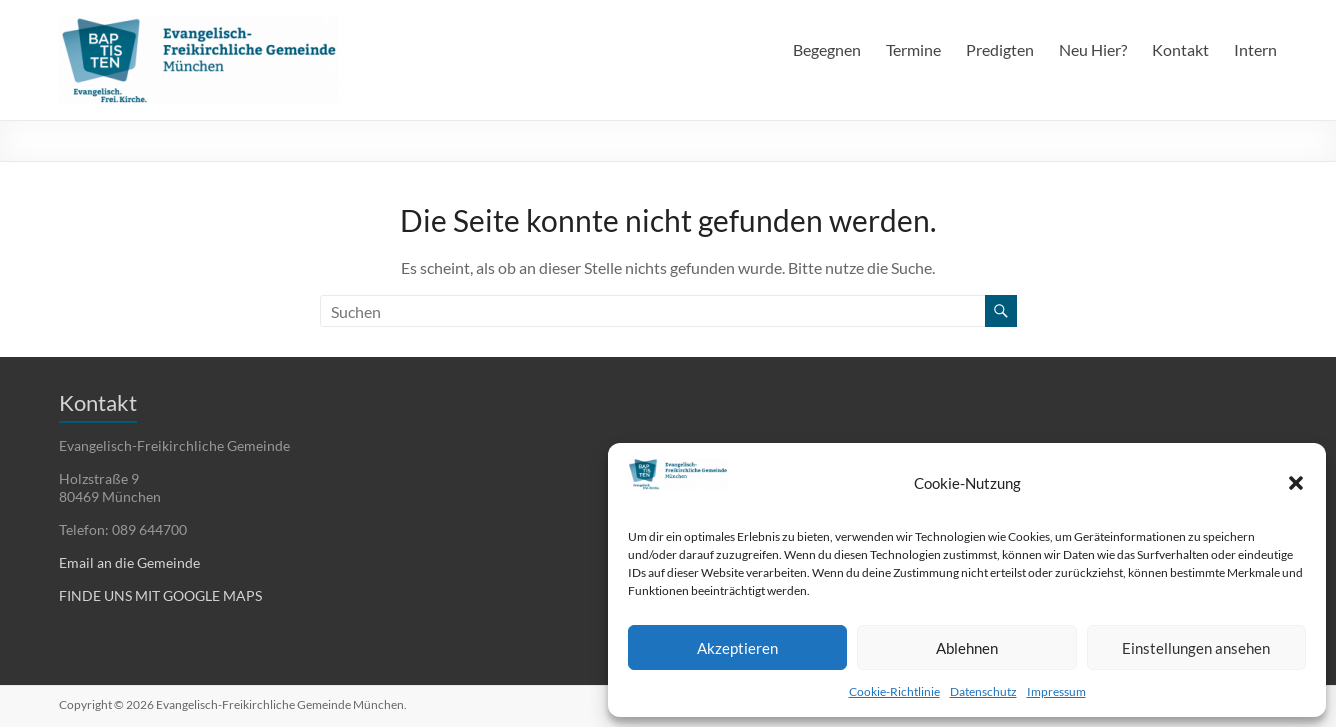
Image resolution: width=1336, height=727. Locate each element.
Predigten (1000, 49)
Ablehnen (967, 648)
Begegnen (827, 49)
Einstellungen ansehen (1196, 648)
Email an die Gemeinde (129, 562)
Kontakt (1180, 49)
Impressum (1056, 691)
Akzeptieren (737, 648)
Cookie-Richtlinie (894, 691)
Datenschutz (983, 691)
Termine (913, 49)
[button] (1296, 483)
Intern (1255, 49)
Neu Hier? (1093, 49)
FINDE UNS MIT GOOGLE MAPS (160, 595)
